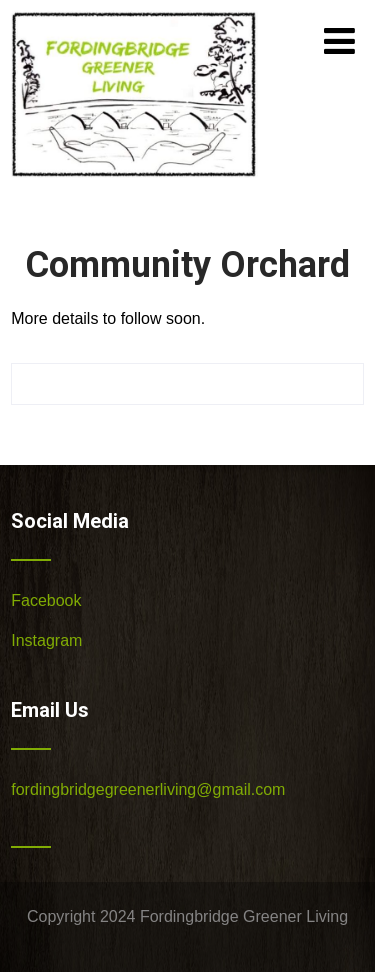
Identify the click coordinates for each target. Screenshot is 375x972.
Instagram (46, 640)
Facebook (46, 600)
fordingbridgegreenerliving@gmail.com (148, 789)
